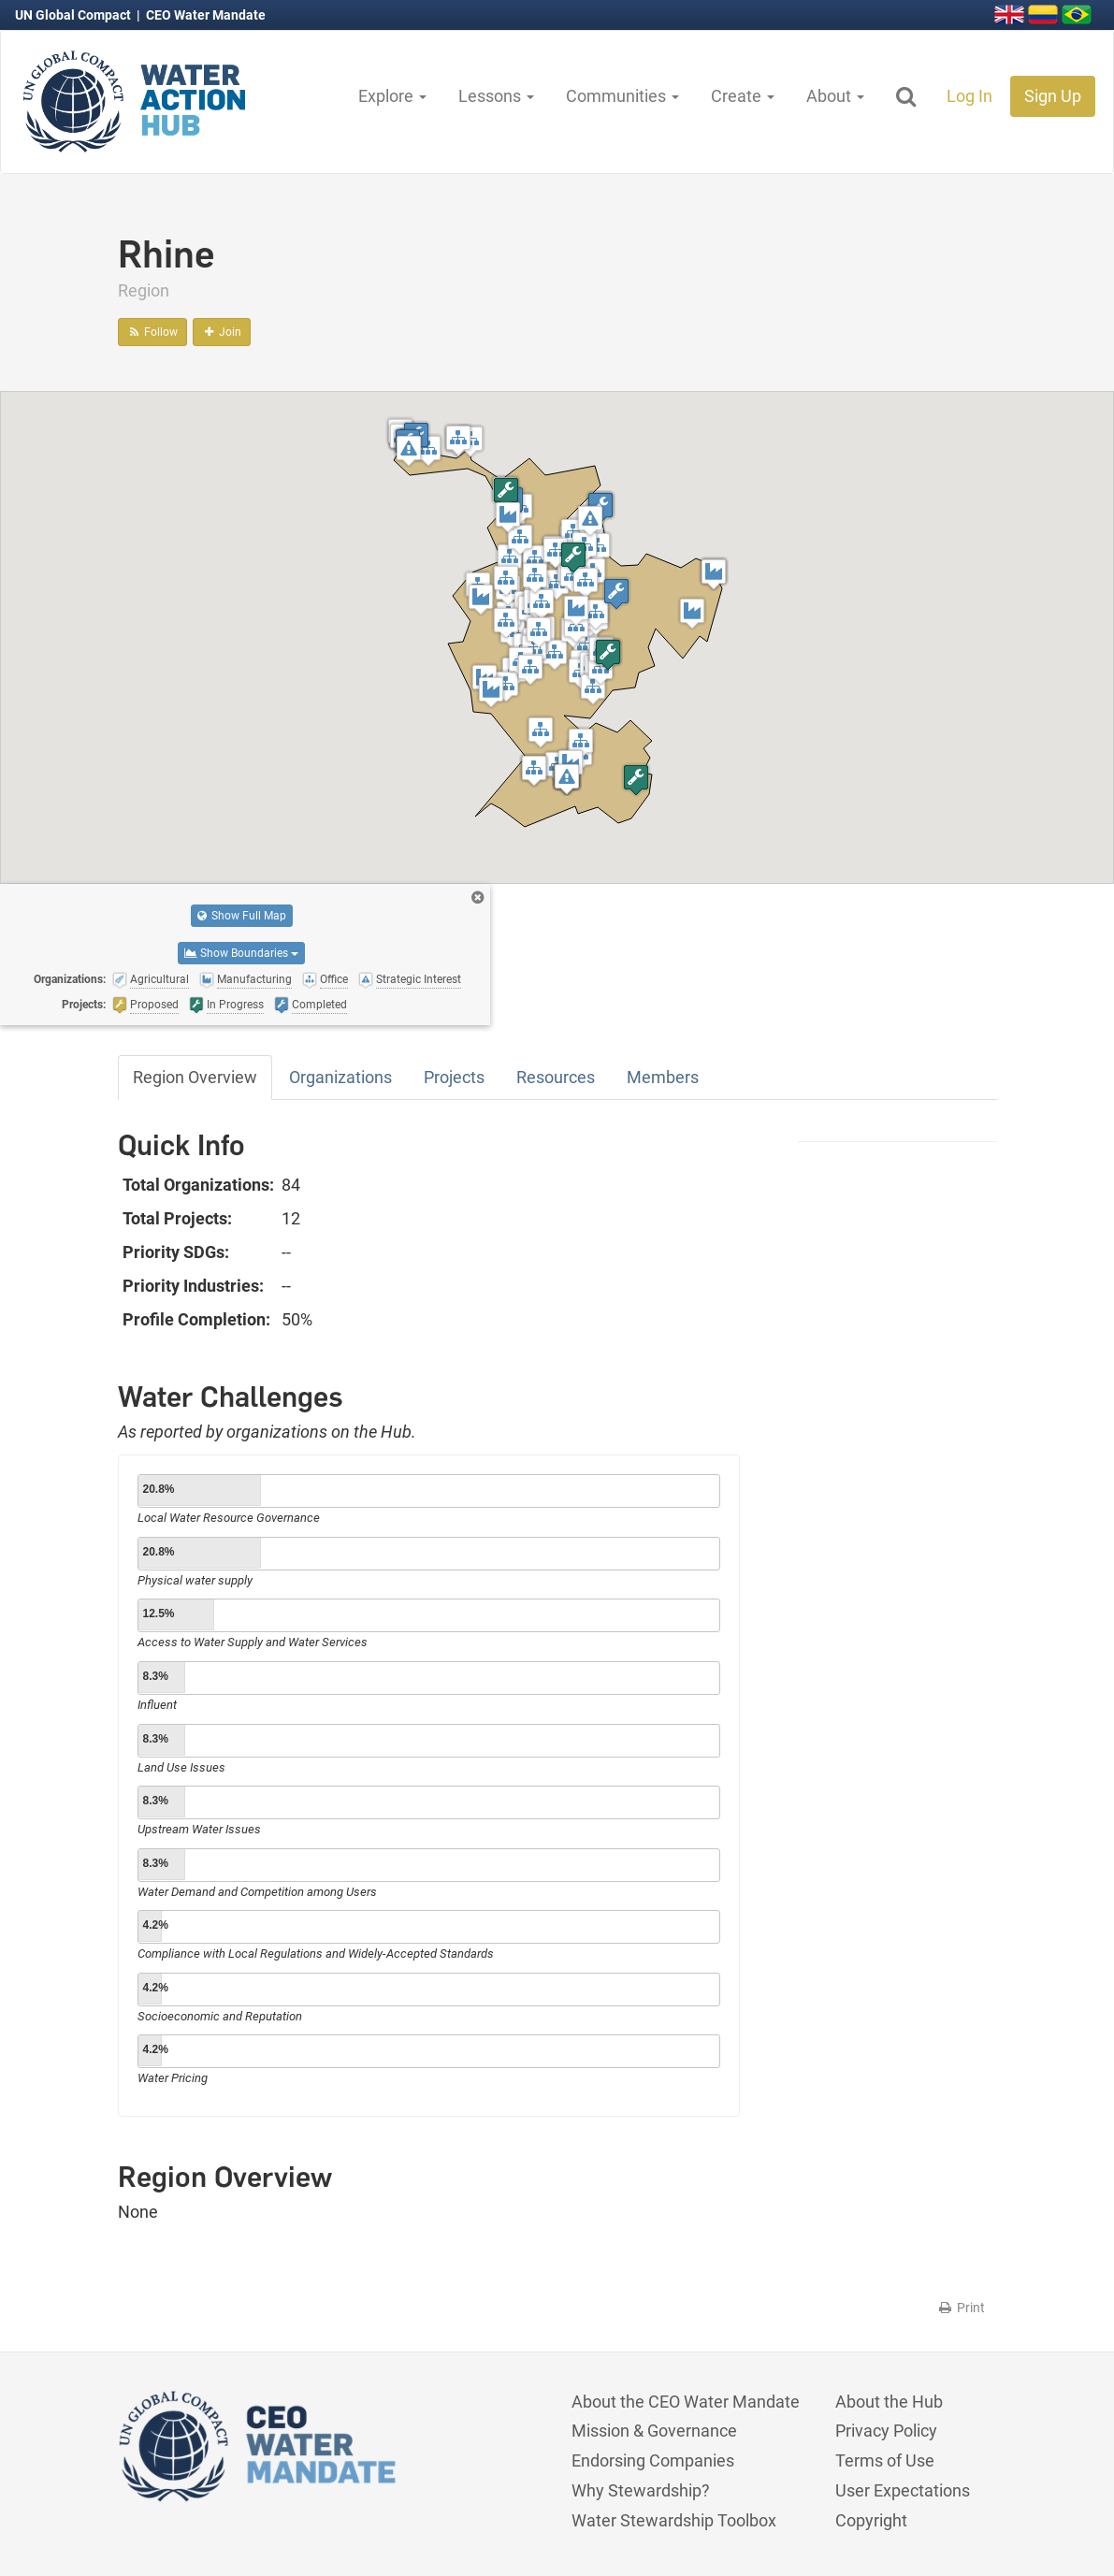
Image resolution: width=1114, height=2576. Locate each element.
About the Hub (889, 2401)
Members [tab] (663, 1077)
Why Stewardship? (640, 2490)
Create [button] (742, 96)
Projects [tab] (454, 1077)
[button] (510, 559)
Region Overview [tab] (195, 1077)
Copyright (871, 2520)
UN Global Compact (74, 14)
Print (961, 2307)
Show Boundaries (241, 953)
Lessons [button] (496, 96)
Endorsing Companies (652, 2460)
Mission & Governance (654, 2430)
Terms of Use (884, 2460)
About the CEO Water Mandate (685, 2401)
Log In (969, 96)
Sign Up (1052, 96)
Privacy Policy (886, 2430)
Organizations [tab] (340, 1077)
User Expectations (902, 2490)
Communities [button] (622, 96)
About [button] (835, 96)
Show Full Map (241, 915)
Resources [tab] (555, 1077)
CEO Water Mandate (206, 14)
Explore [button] (392, 96)
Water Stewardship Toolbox (673, 2520)
